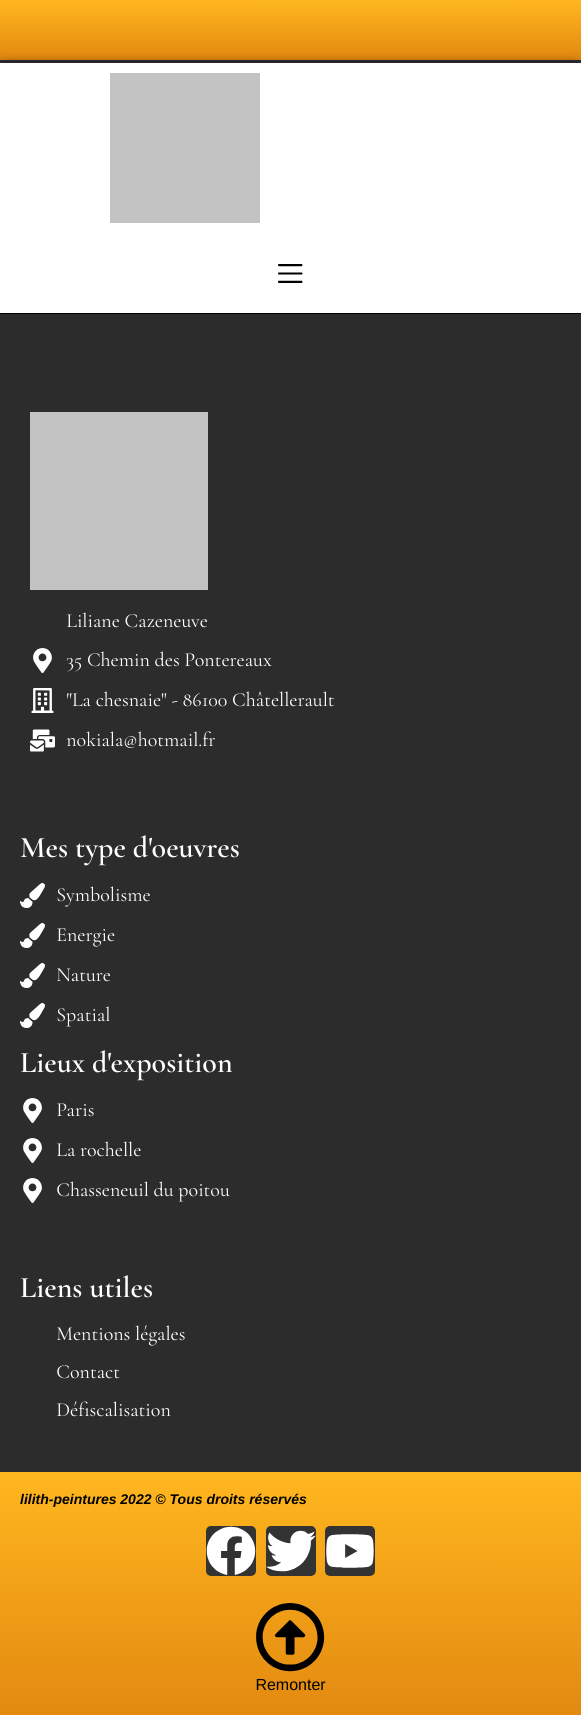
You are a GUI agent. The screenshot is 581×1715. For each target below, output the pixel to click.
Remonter (290, 1648)
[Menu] (291, 273)
